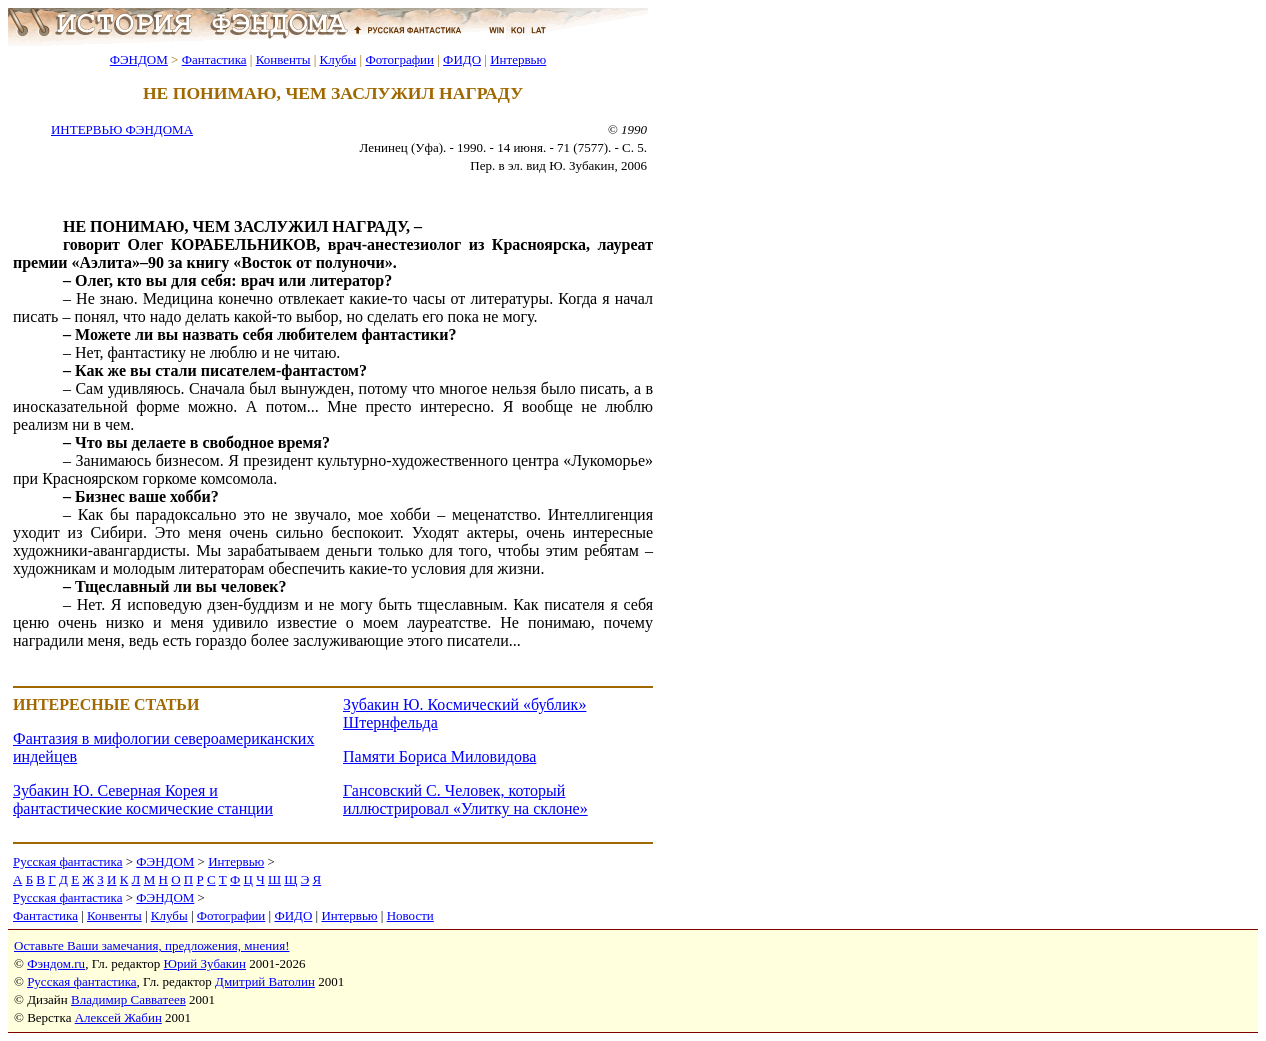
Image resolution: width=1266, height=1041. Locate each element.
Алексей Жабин (118, 1017)
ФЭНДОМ (139, 59)
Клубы (337, 59)
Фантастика (214, 59)
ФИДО (462, 59)
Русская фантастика (67, 861)
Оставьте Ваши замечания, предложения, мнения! (151, 945)
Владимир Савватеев (128, 999)
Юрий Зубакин (205, 963)
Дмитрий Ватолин (265, 981)
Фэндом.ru (56, 963)
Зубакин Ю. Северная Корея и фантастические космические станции (143, 799)
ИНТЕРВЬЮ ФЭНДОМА (122, 129)
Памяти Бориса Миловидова (439, 756)
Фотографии (399, 59)
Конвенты (283, 59)
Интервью (518, 59)
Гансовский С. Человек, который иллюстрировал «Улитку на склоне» (465, 799)
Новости (410, 915)
